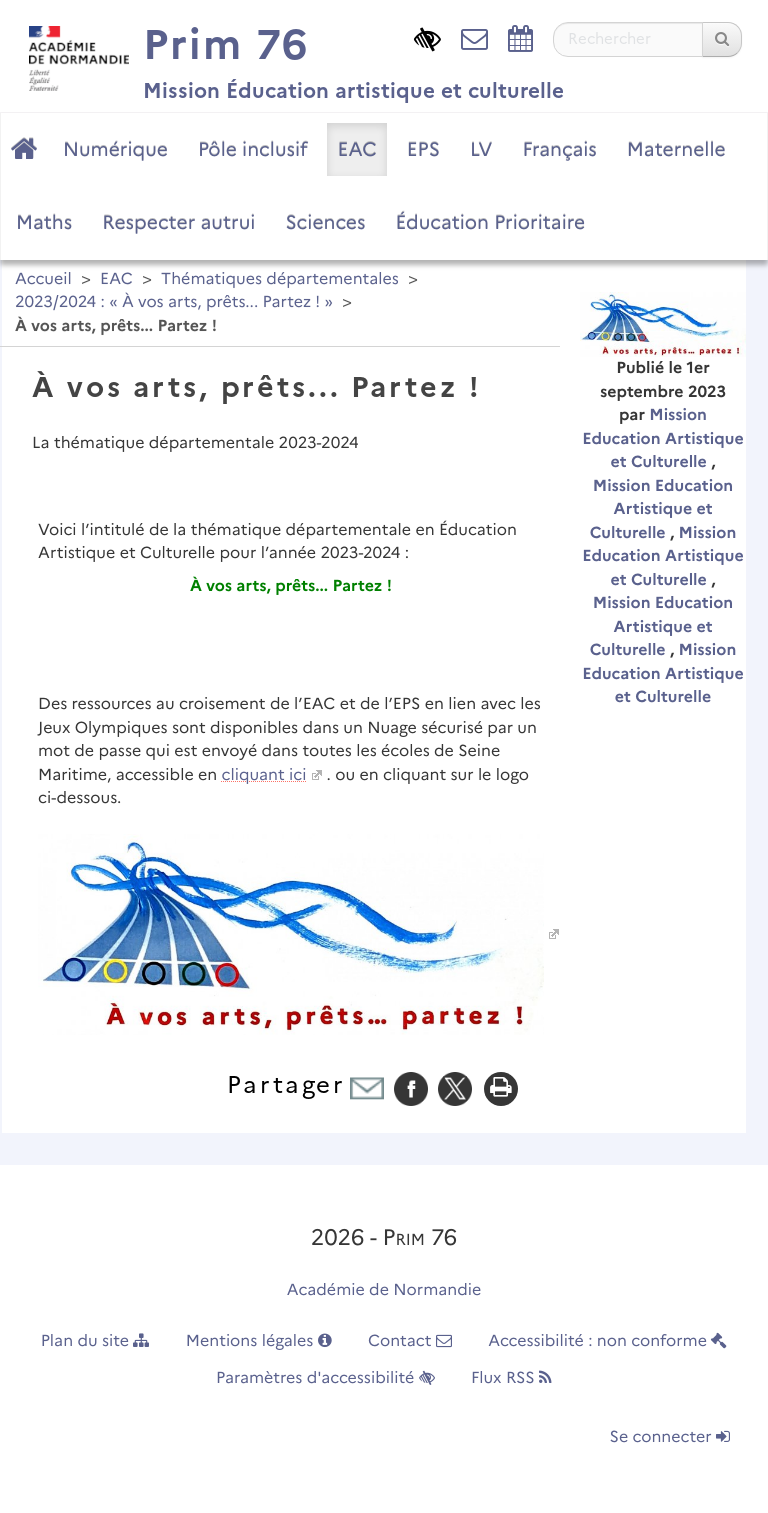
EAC (356, 149)
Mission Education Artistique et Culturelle (662, 439)
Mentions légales (259, 1341)
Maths (44, 222)
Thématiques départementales (280, 279)
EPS (423, 149)
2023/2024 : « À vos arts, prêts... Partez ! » (174, 302)
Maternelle (676, 149)
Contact (410, 1341)
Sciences (325, 222)
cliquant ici (264, 775)
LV (481, 149)
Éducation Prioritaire (490, 222)
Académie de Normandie (384, 1290)
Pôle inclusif (253, 149)
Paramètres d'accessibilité (325, 1378)
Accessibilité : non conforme (607, 1341)
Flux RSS (511, 1378)
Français (559, 149)
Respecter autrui (178, 222)
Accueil (43, 279)
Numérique (115, 149)
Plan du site (95, 1341)
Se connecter (670, 1437)
